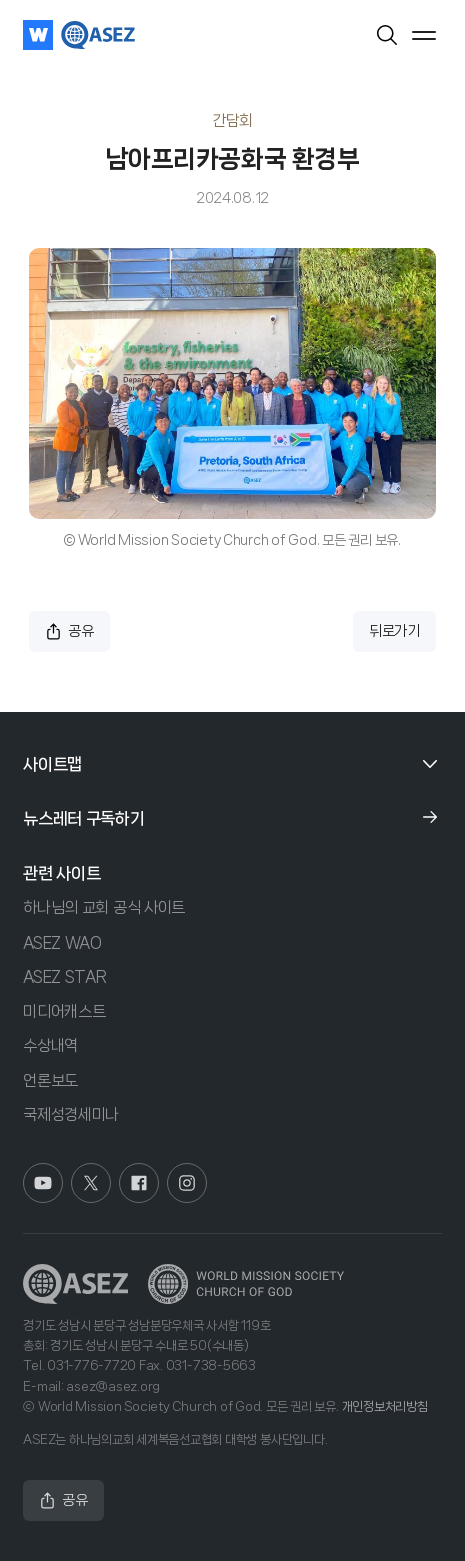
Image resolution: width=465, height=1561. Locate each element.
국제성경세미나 (71, 1114)
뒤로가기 (394, 631)
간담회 (232, 120)
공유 (69, 631)
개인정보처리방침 (385, 1406)
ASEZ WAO (62, 942)
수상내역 (50, 1045)
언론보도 (50, 1080)
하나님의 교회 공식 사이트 (104, 907)
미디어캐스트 (64, 1011)
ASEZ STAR (64, 976)
